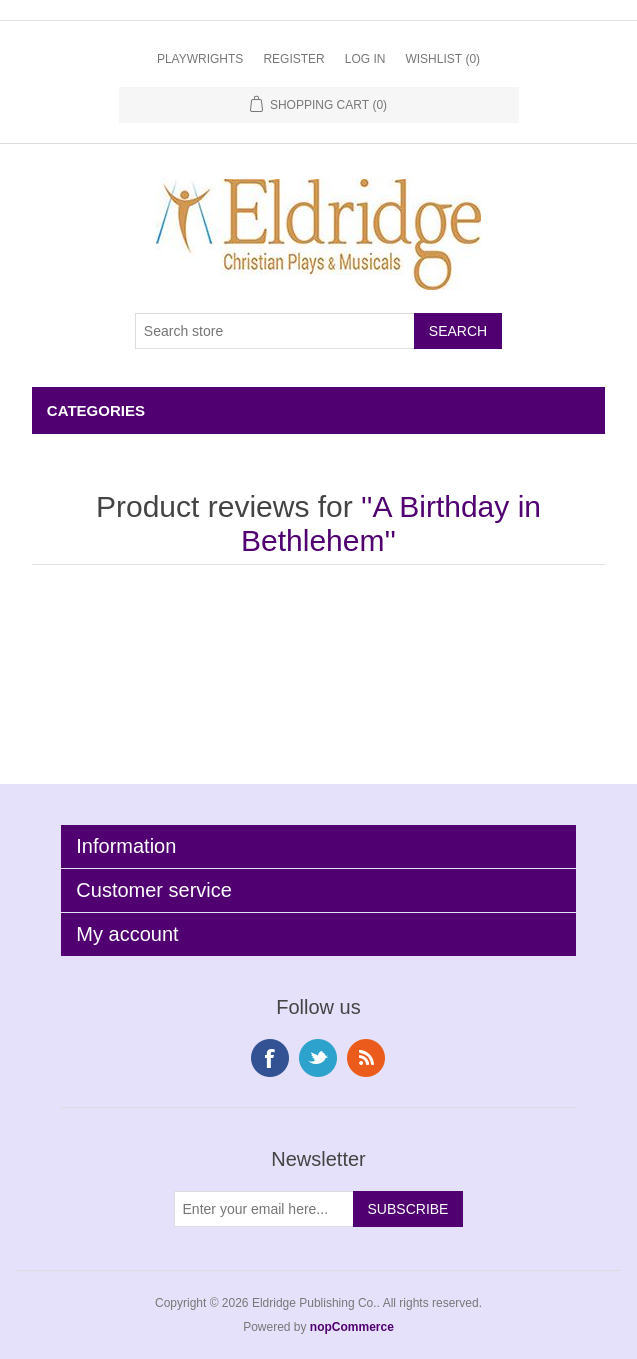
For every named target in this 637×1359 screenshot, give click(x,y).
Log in (365, 59)
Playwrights (200, 59)
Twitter (318, 1058)
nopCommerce (352, 1327)
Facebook (270, 1058)
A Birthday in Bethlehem (391, 523)
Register (293, 59)
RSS (366, 1058)
